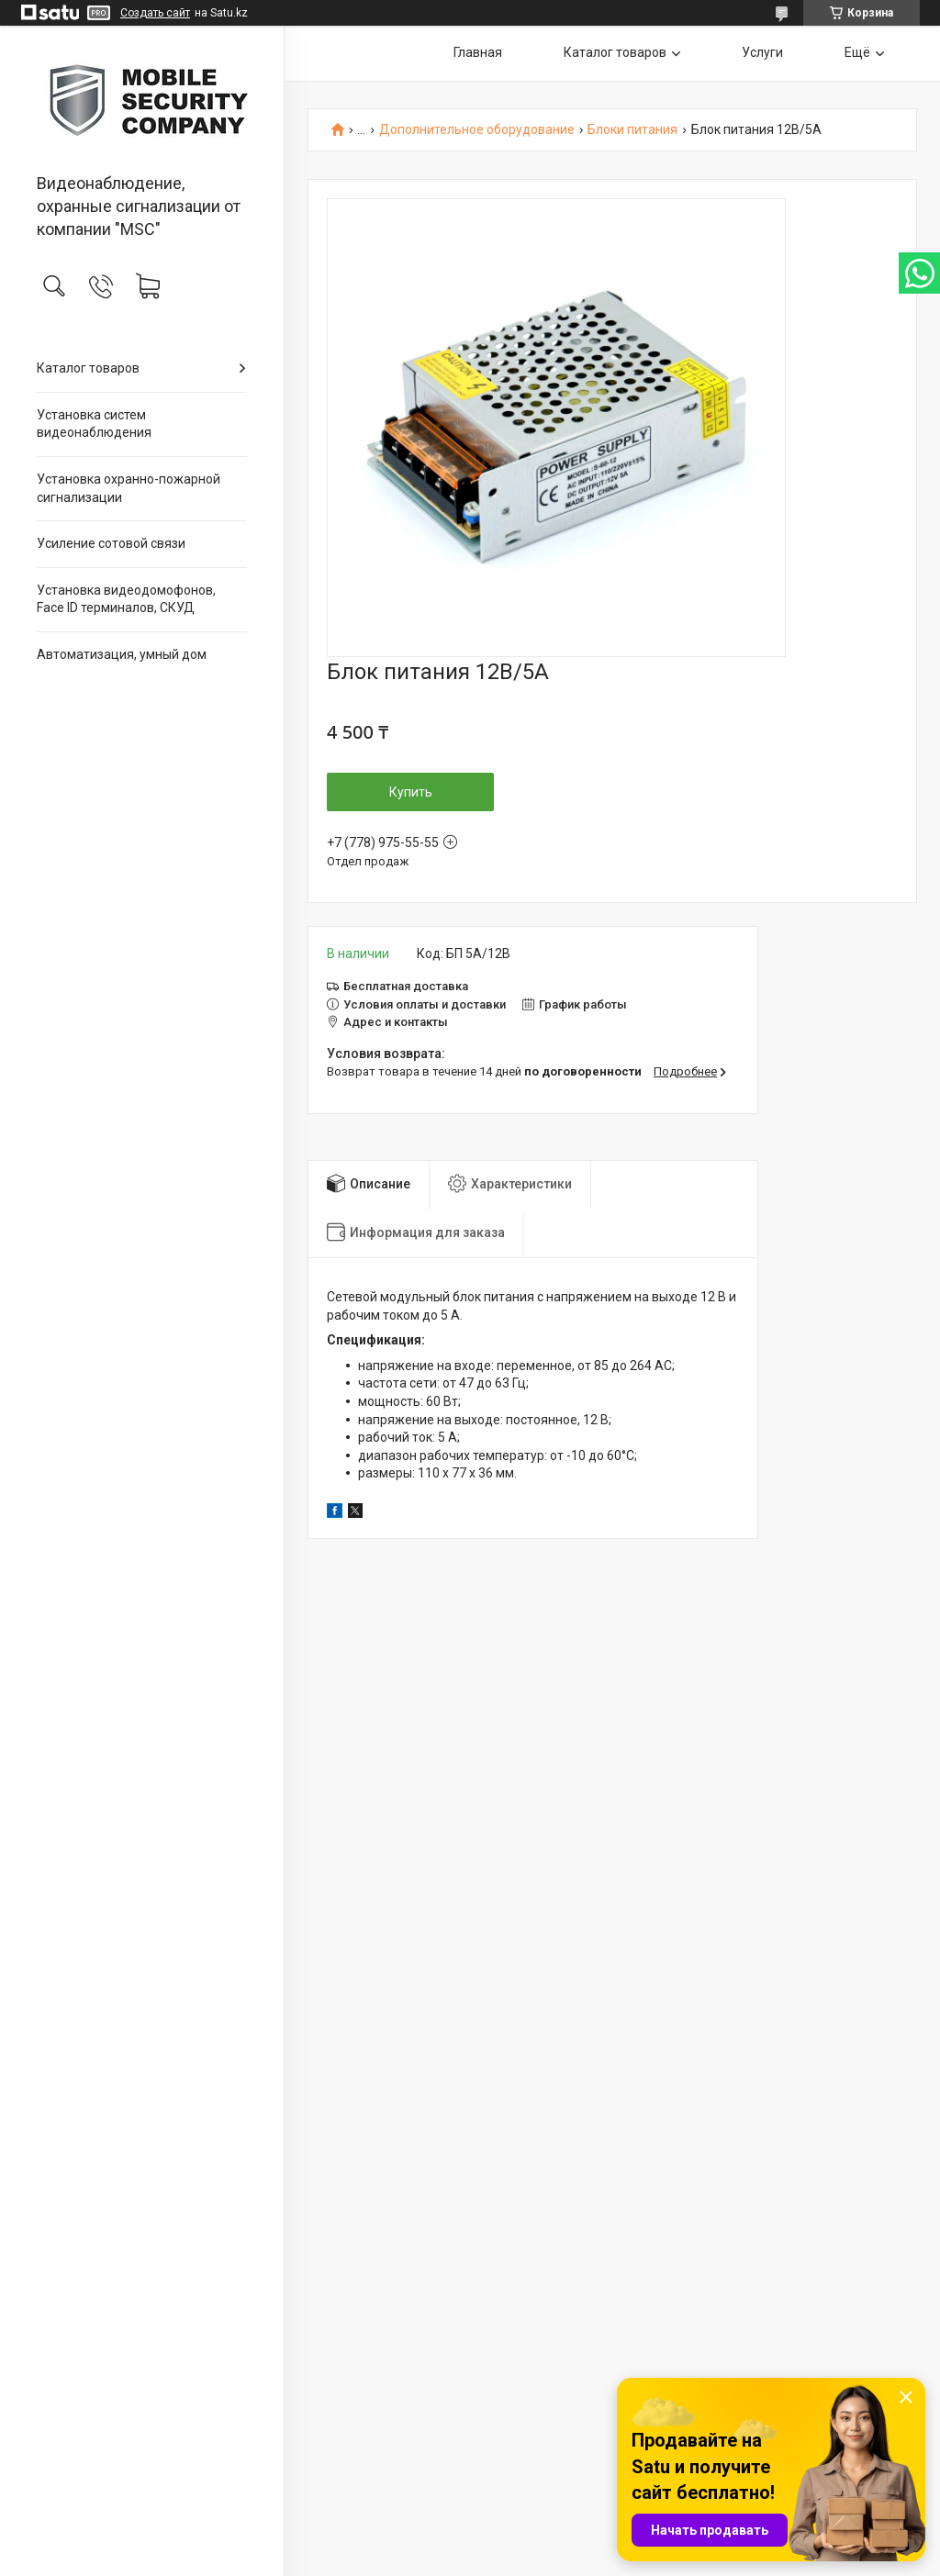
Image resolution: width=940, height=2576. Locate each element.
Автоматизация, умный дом (122, 654)
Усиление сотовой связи (111, 543)
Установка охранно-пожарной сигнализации (128, 488)
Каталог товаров (88, 368)
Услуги (762, 52)
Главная (477, 52)
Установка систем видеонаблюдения (94, 423)
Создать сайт (155, 12)
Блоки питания (632, 130)
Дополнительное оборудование (477, 130)
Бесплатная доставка (405, 986)
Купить (410, 792)
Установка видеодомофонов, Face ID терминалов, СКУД (126, 599)
